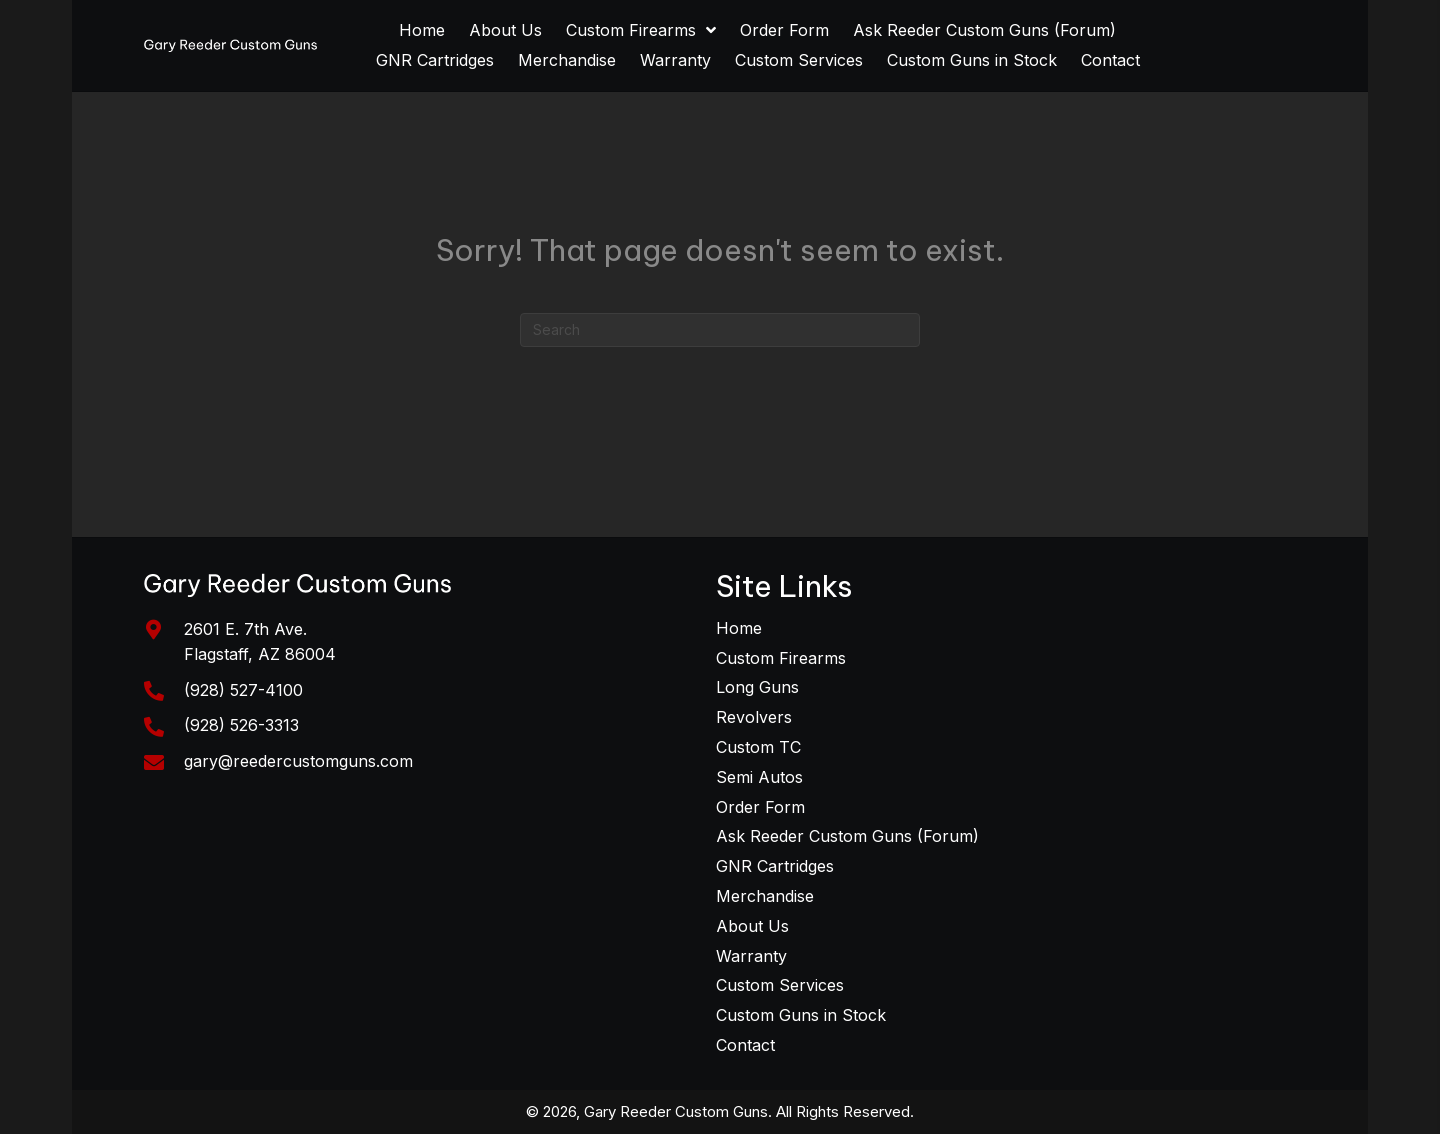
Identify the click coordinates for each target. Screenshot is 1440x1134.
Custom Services (780, 985)
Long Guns (757, 687)
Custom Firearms (781, 658)
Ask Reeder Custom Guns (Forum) (847, 836)
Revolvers (754, 717)
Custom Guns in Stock (801, 1015)
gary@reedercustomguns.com (298, 761)
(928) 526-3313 (241, 725)
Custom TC (758, 747)
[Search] (720, 330)
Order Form (760, 807)
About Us (752, 926)
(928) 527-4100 (243, 690)
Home (739, 628)
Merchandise (765, 896)
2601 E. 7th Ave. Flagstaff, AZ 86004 (260, 642)
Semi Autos (759, 777)
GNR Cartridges (775, 866)
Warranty (751, 956)
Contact (745, 1045)
